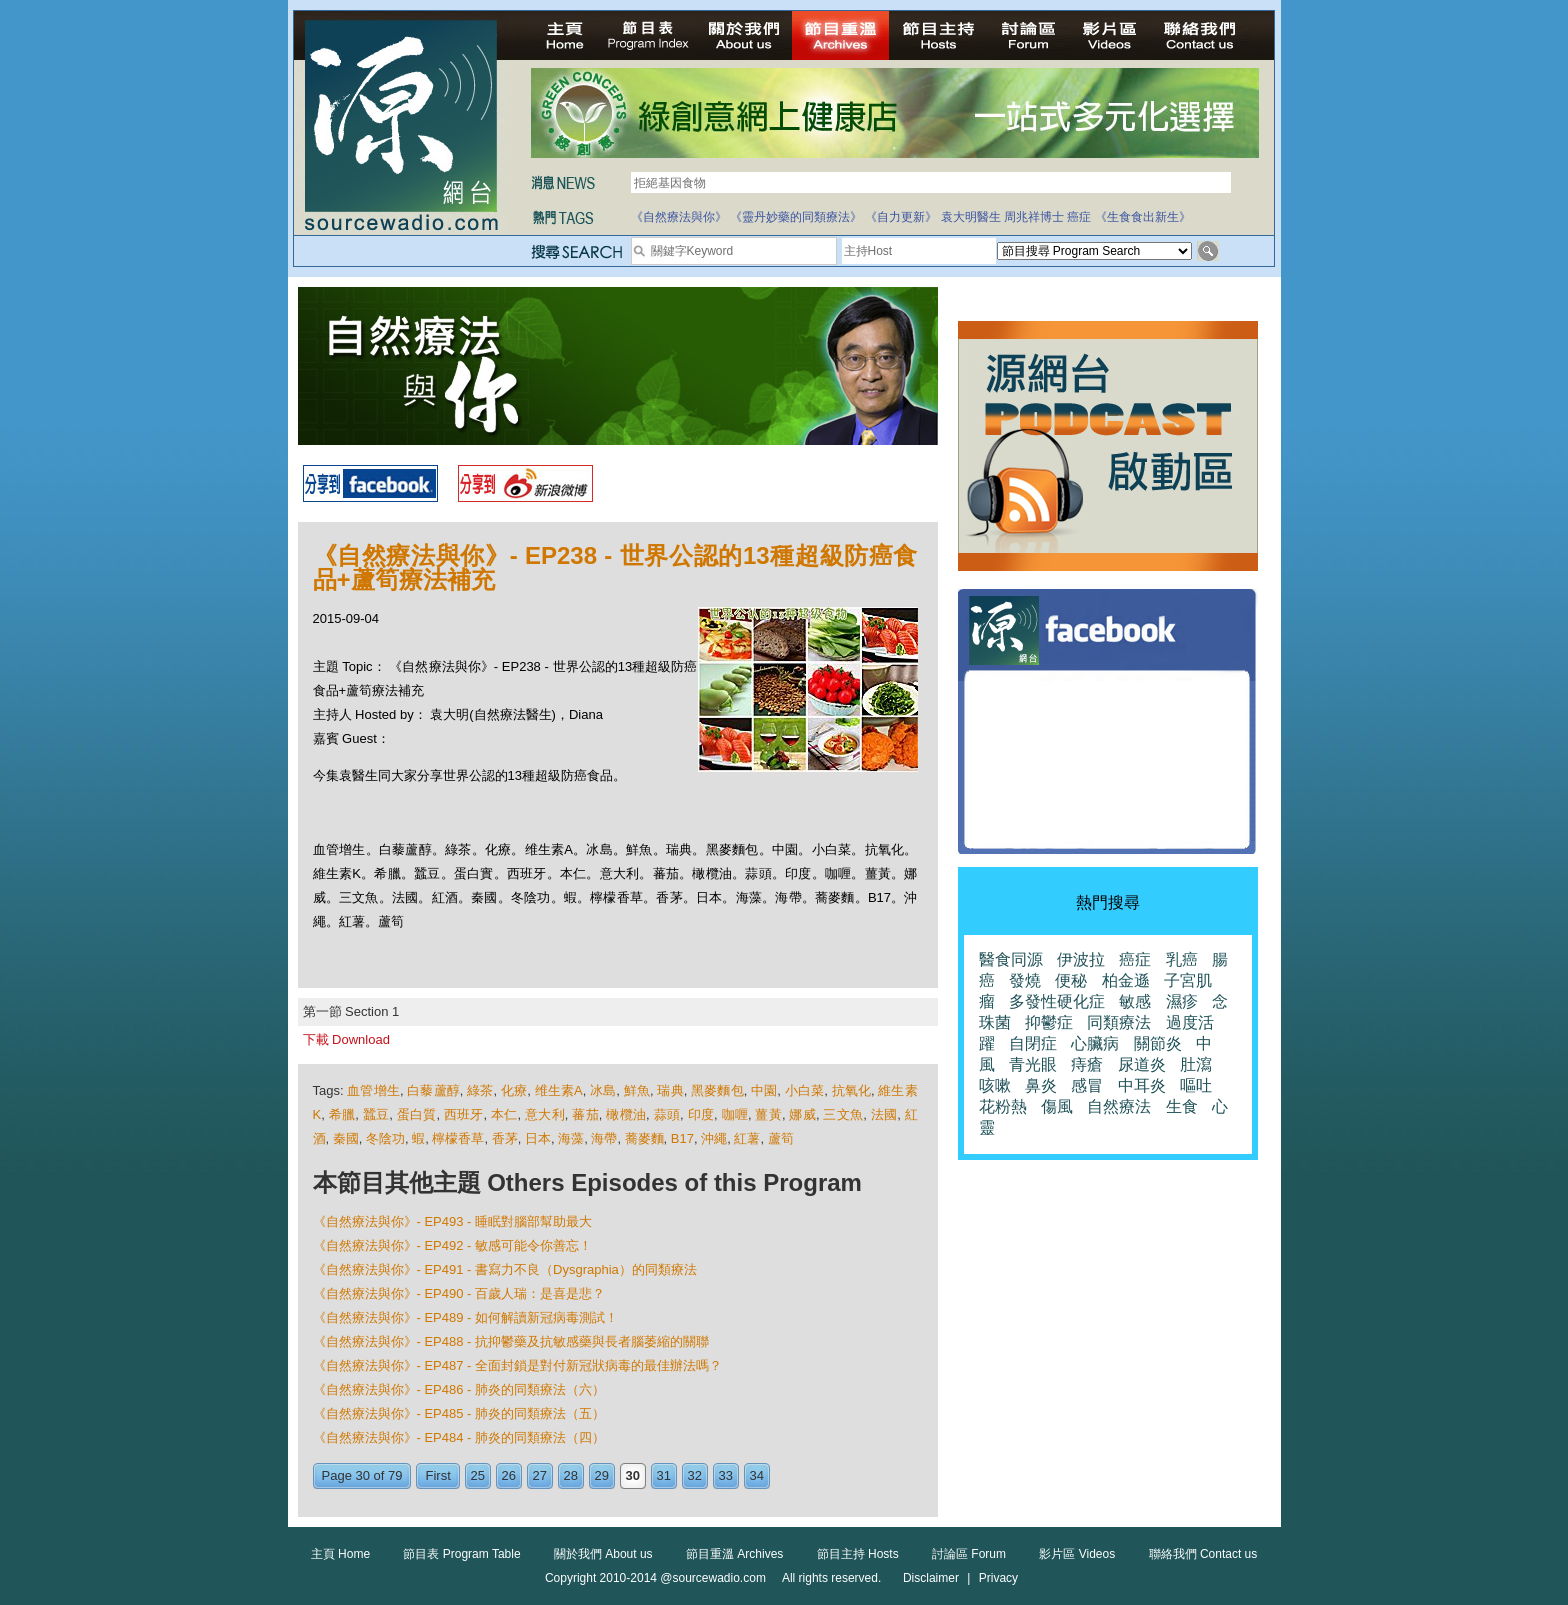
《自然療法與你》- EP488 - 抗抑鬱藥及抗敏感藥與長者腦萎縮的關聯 (511, 1341)
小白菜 (804, 1090)
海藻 (571, 1138)
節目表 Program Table (461, 1554)
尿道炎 (1142, 1064)
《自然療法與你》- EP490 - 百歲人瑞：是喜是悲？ (459, 1293)
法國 (884, 1114)
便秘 (1071, 980)
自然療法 (1119, 1106)
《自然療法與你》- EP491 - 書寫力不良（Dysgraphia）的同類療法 (505, 1269)
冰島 (603, 1090)
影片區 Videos (1077, 1554)
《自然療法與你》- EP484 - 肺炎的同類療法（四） (459, 1437)
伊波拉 (1081, 959)
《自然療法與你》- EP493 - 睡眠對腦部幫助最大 (453, 1221)
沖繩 (714, 1138)
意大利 (545, 1114)
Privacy (998, 1578)
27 (540, 1475)
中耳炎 (1142, 1085)
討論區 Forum (969, 1554)
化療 (514, 1090)
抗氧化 (851, 1090)
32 (695, 1475)
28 (571, 1475)
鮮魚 (637, 1090)
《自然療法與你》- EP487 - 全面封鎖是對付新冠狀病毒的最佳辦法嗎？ (518, 1365)
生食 (1182, 1106)
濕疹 (1182, 1001)
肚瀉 (1196, 1064)
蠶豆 (376, 1114)
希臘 (342, 1114)
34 (757, 1475)
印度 (701, 1114)
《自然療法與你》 (679, 217)
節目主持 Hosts (858, 1554)
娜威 (802, 1114)
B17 (682, 1138)
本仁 (504, 1114)
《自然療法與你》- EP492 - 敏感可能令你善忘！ (453, 1245)
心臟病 (1095, 1043)
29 (602, 1475)
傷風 (1057, 1106)
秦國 (346, 1138)
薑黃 (768, 1114)
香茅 (505, 1138)
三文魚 (843, 1114)
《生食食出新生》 (1143, 217)
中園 (764, 1090)
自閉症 (1033, 1043)
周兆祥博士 (1034, 217)
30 (633, 1475)
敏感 (1135, 1001)
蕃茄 (585, 1114)
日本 (538, 1138)
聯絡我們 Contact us (1203, 1554)
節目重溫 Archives (734, 1554)
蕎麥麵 (644, 1138)
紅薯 (747, 1138)
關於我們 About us (603, 1554)
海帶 (604, 1138)
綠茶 (480, 1090)
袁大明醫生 (971, 217)
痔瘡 (1087, 1064)
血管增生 (373, 1090)
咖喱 (735, 1114)
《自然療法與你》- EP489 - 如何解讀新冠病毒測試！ (466, 1317)
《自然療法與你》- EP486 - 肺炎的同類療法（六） (459, 1389)
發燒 (1025, 980)
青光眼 (1033, 1064)
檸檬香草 (458, 1138)
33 (726, 1475)
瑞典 (670, 1090)
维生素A (559, 1090)
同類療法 (1119, 1022)
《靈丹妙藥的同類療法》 (796, 217)
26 (509, 1475)
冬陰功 (385, 1138)
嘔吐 (1196, 1085)
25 (478, 1475)
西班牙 (464, 1114)
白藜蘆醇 (433, 1090)
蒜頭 (667, 1114)
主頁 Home (340, 1554)
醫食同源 (1011, 959)
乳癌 (1182, 959)
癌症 (1079, 217)
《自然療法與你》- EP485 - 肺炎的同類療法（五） (459, 1413)
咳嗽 (995, 1085)
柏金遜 (1126, 980)
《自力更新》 (901, 217)
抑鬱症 (1049, 1022)
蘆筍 (781, 1138)
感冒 (1087, 1085)
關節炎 (1158, 1043)
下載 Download (346, 1039)
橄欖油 (626, 1114)
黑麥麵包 (717, 1090)
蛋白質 (417, 1114)
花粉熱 (1003, 1106)
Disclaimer (931, 1578)
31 (664, 1475)
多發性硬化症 (1057, 1001)
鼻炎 (1041, 1085)
